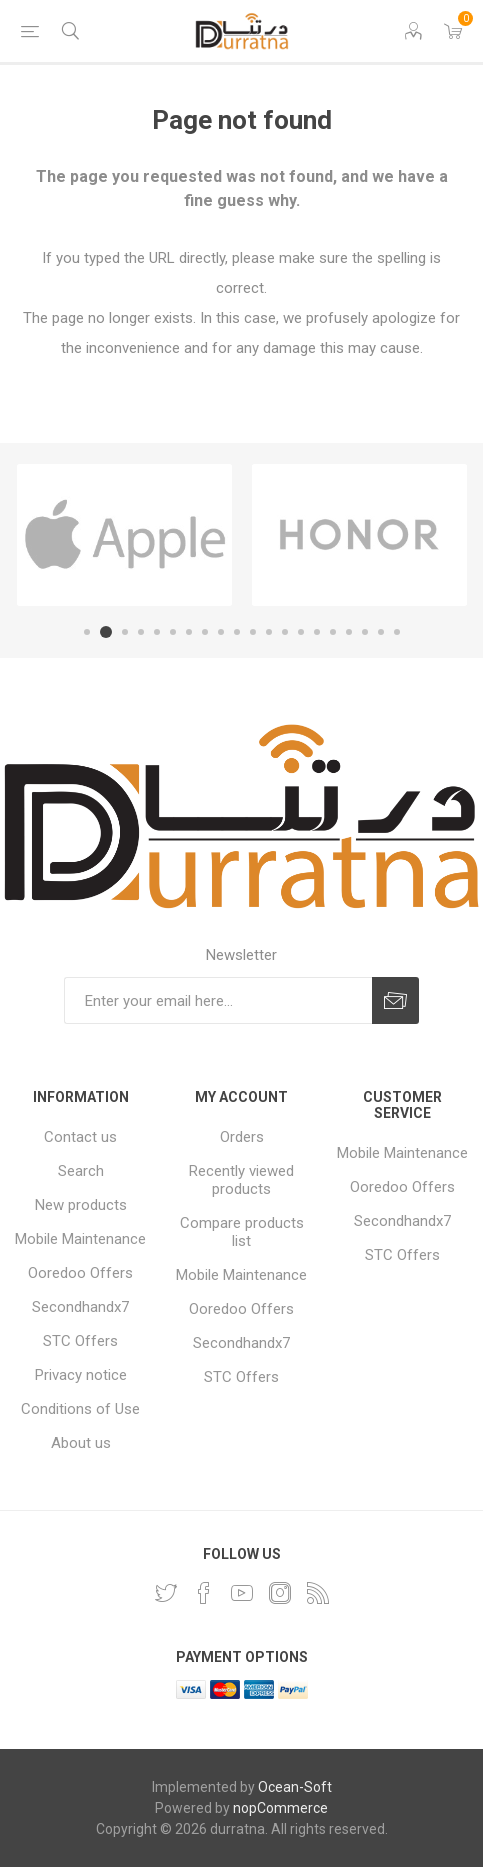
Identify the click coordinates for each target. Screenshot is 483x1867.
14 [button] (301, 632)
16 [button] (333, 632)
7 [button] (189, 632)
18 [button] (365, 632)
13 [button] (285, 632)
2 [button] (106, 632)
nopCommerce (280, 1808)
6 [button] (173, 632)
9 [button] (221, 632)
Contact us (80, 1137)
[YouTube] (242, 1593)
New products (81, 1205)
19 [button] (381, 632)
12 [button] (269, 632)
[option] (124, 535)
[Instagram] (280, 1593)
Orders (242, 1137)
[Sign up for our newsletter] (218, 1000)
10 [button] (237, 632)
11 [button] (253, 632)
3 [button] (125, 632)
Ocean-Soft (295, 1787)
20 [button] (397, 632)
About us (81, 1443)
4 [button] (141, 632)
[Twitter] (166, 1593)
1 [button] (87, 632)
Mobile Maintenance (80, 1239)
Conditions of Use (80, 1409)
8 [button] (205, 632)
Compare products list (242, 1232)
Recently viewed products (241, 1180)
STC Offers (80, 1341)
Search (81, 1171)
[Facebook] (204, 1593)
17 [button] (349, 632)
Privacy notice (81, 1375)
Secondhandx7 (80, 1307)
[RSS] (318, 1593)
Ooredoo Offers (80, 1273)
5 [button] (157, 632)
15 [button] (317, 632)
